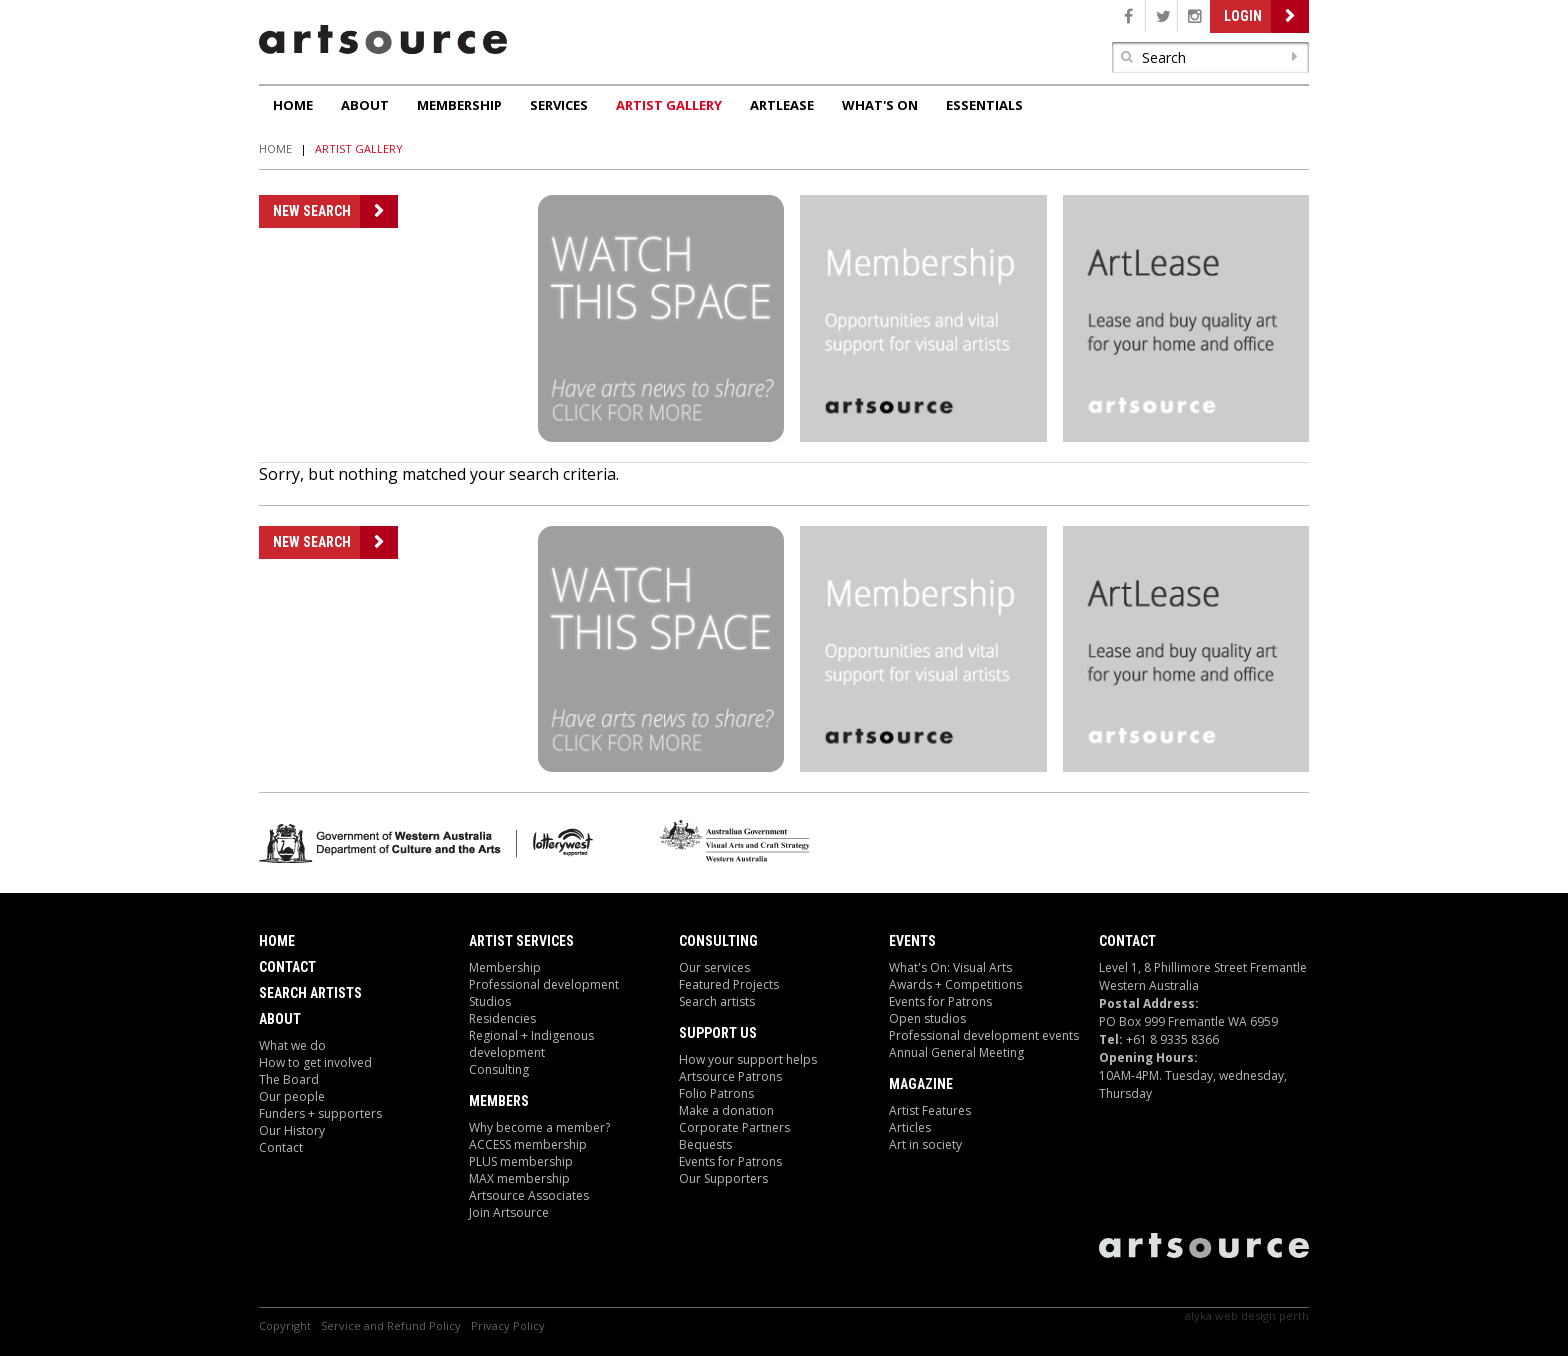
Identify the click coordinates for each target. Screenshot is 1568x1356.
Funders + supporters (320, 1113)
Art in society (925, 1144)
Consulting (499, 1069)
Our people (292, 1096)
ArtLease (782, 105)
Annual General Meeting (956, 1052)
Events (912, 941)
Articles (910, 1127)
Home (293, 105)
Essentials (984, 105)
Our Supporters (723, 1178)
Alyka (1198, 1315)
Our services (714, 967)
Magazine (921, 1084)
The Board (289, 1079)
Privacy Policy (508, 1325)
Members (499, 1101)
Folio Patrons (716, 1093)
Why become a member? (539, 1127)
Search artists (717, 1001)
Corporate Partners (734, 1127)
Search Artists (310, 993)
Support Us (718, 1033)
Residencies (502, 1018)
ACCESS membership (528, 1144)
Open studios (927, 1018)
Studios (490, 1001)
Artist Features (930, 1110)
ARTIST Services (521, 941)
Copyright (285, 1325)
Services (559, 105)
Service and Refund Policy (391, 1325)
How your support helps (748, 1059)
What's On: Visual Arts (950, 967)
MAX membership (519, 1178)
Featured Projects (729, 984)
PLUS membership (521, 1161)
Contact (287, 967)
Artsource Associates (529, 1195)
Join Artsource (509, 1212)
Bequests (705, 1144)
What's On (880, 105)
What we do (292, 1045)
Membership (459, 105)
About (365, 105)
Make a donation (726, 1110)
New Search (312, 211)
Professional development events (984, 1035)
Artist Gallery (669, 105)
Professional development (544, 984)
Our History (292, 1130)
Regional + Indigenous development (531, 1044)
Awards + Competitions (955, 984)
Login (1243, 16)
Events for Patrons (730, 1161)
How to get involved (315, 1062)
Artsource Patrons (730, 1076)
